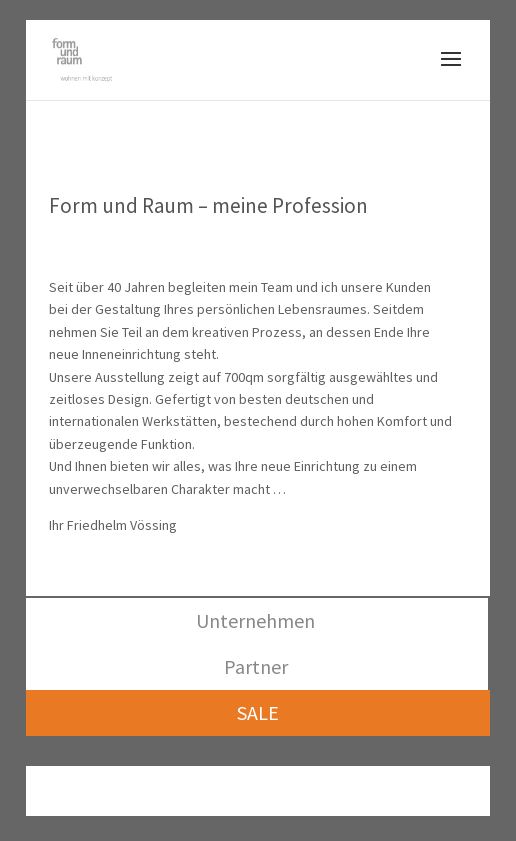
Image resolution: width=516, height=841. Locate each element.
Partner (256, 666)
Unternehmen (255, 620)
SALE (258, 712)
